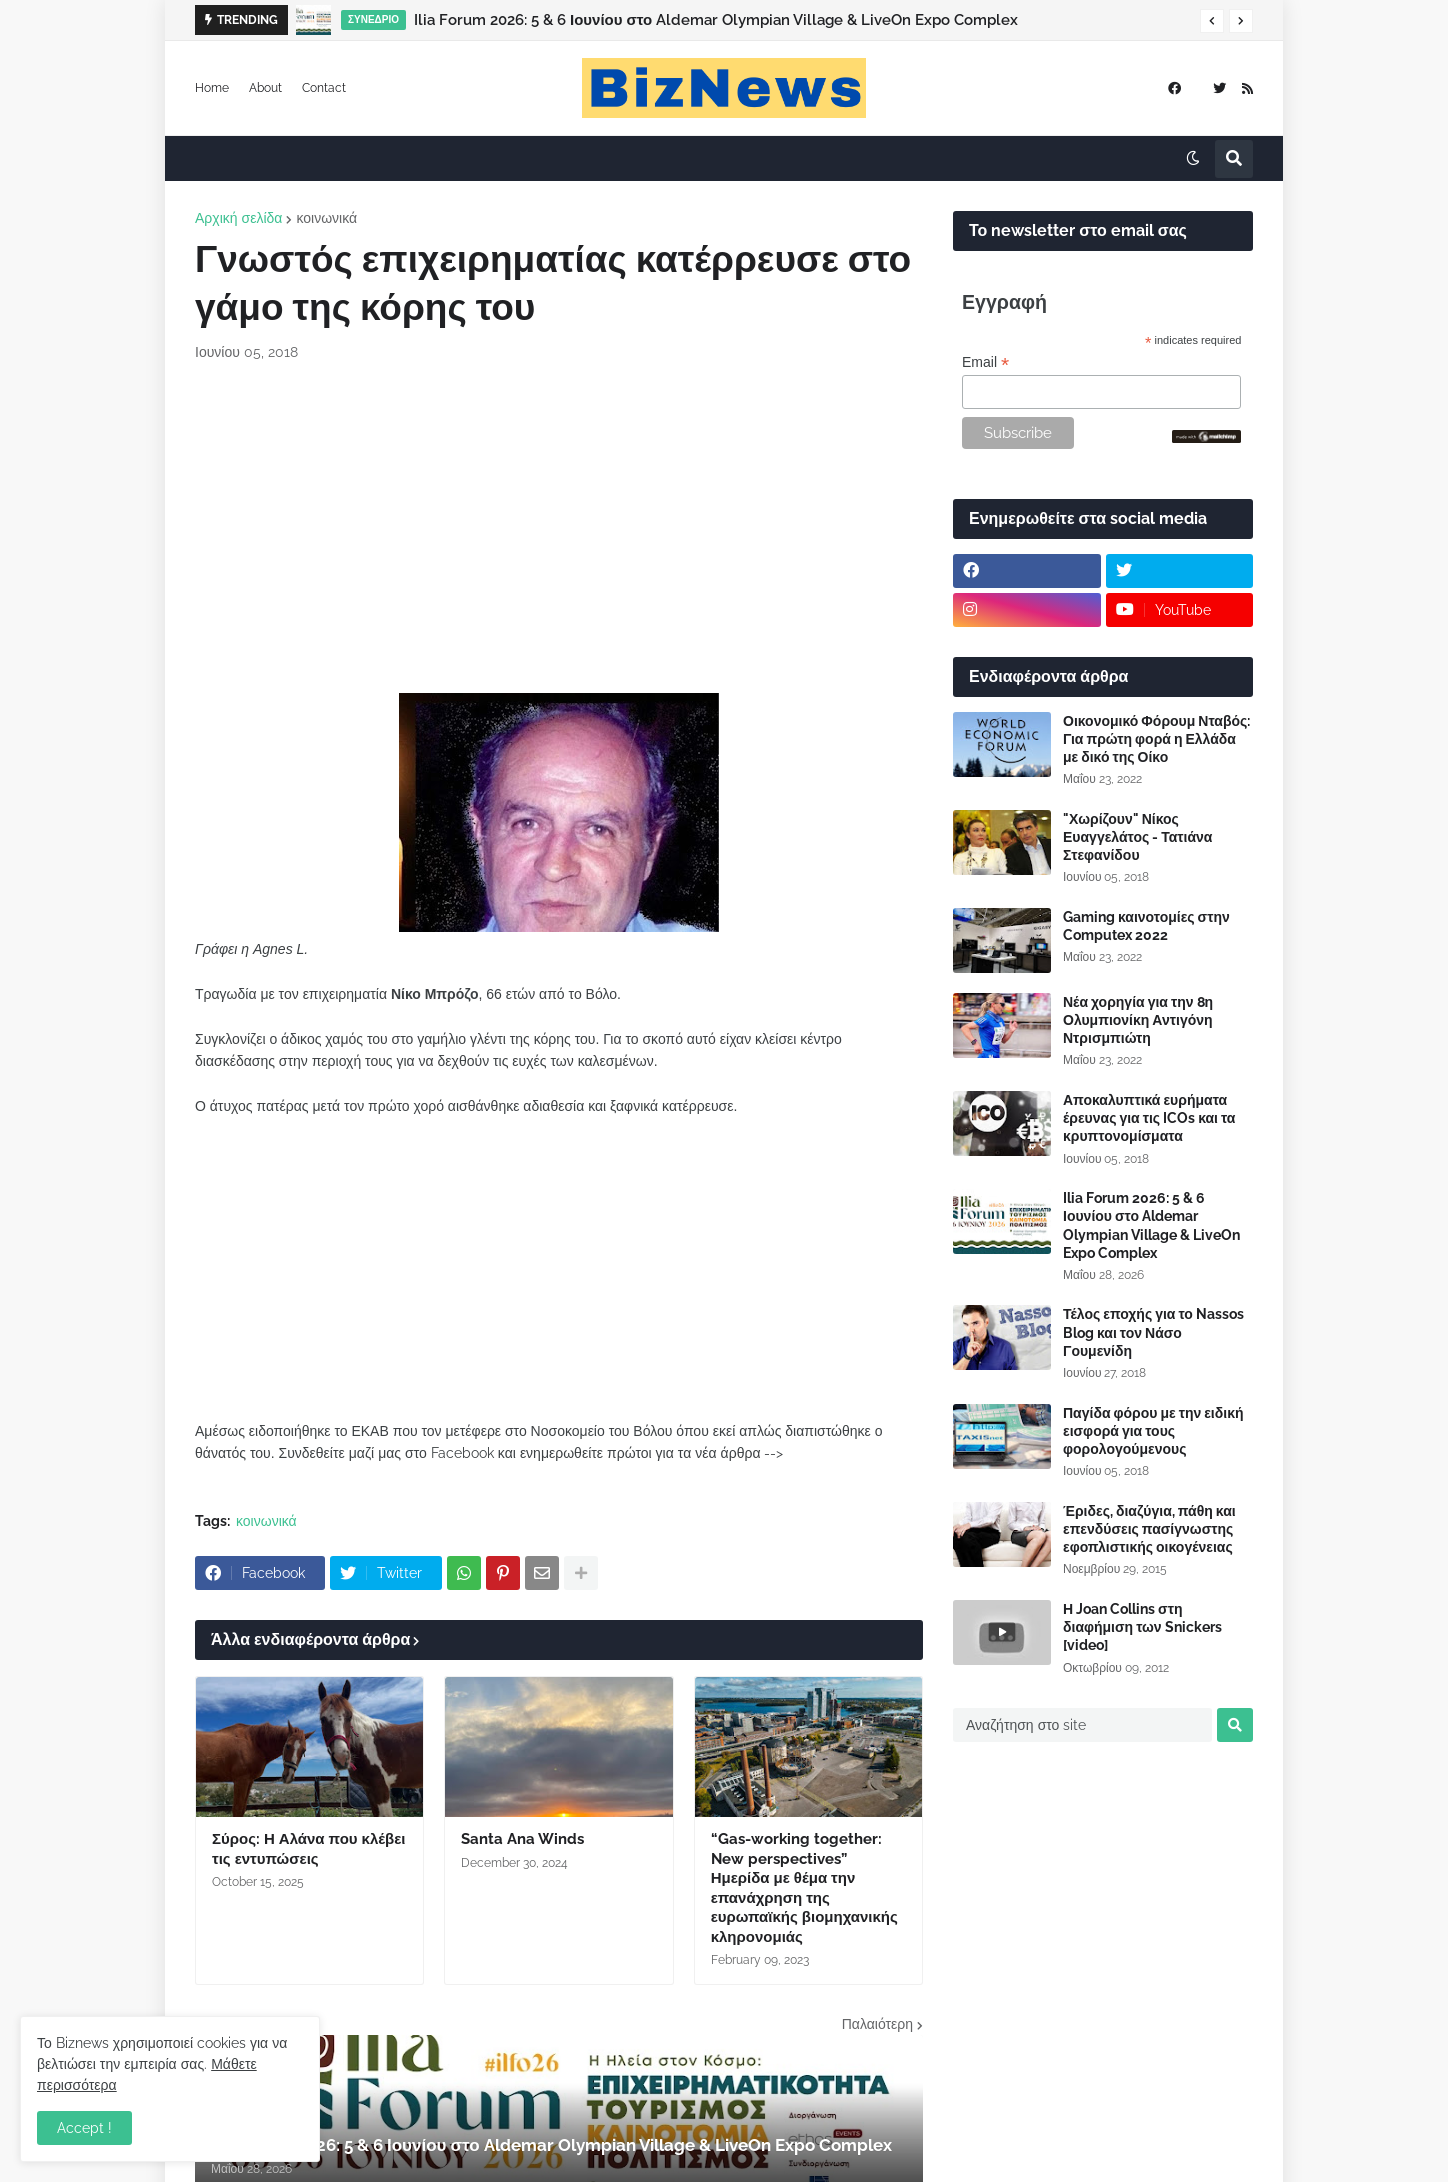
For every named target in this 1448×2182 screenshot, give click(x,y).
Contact (324, 88)
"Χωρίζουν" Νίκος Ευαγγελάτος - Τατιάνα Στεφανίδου (1137, 837)
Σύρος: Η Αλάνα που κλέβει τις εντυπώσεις (308, 1849)
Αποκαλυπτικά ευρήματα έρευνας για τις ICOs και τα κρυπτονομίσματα (1149, 1118)
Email (985, 362)
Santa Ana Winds (522, 1839)
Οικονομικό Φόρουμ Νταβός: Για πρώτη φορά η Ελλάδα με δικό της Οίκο (1156, 739)
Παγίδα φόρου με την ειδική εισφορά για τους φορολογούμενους (1153, 1431)
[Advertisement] (559, 528)
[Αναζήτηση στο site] (1082, 1725)
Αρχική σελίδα (238, 218)
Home (212, 88)
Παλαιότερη (877, 2024)
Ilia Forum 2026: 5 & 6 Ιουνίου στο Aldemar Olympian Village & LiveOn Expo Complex (716, 20)
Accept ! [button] (84, 2128)
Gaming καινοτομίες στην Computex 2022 (1146, 926)
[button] (1212, 21)
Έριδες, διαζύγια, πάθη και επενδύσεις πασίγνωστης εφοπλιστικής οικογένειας (1149, 1529)
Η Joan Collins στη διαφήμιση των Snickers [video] (1142, 1627)
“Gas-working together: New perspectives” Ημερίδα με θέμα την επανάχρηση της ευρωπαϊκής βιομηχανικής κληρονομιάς (804, 1888)
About (265, 88)
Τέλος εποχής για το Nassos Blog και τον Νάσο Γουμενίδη (1153, 1332)
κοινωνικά (326, 218)
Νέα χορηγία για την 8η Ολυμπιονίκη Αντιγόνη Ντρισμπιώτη (1138, 1020)
